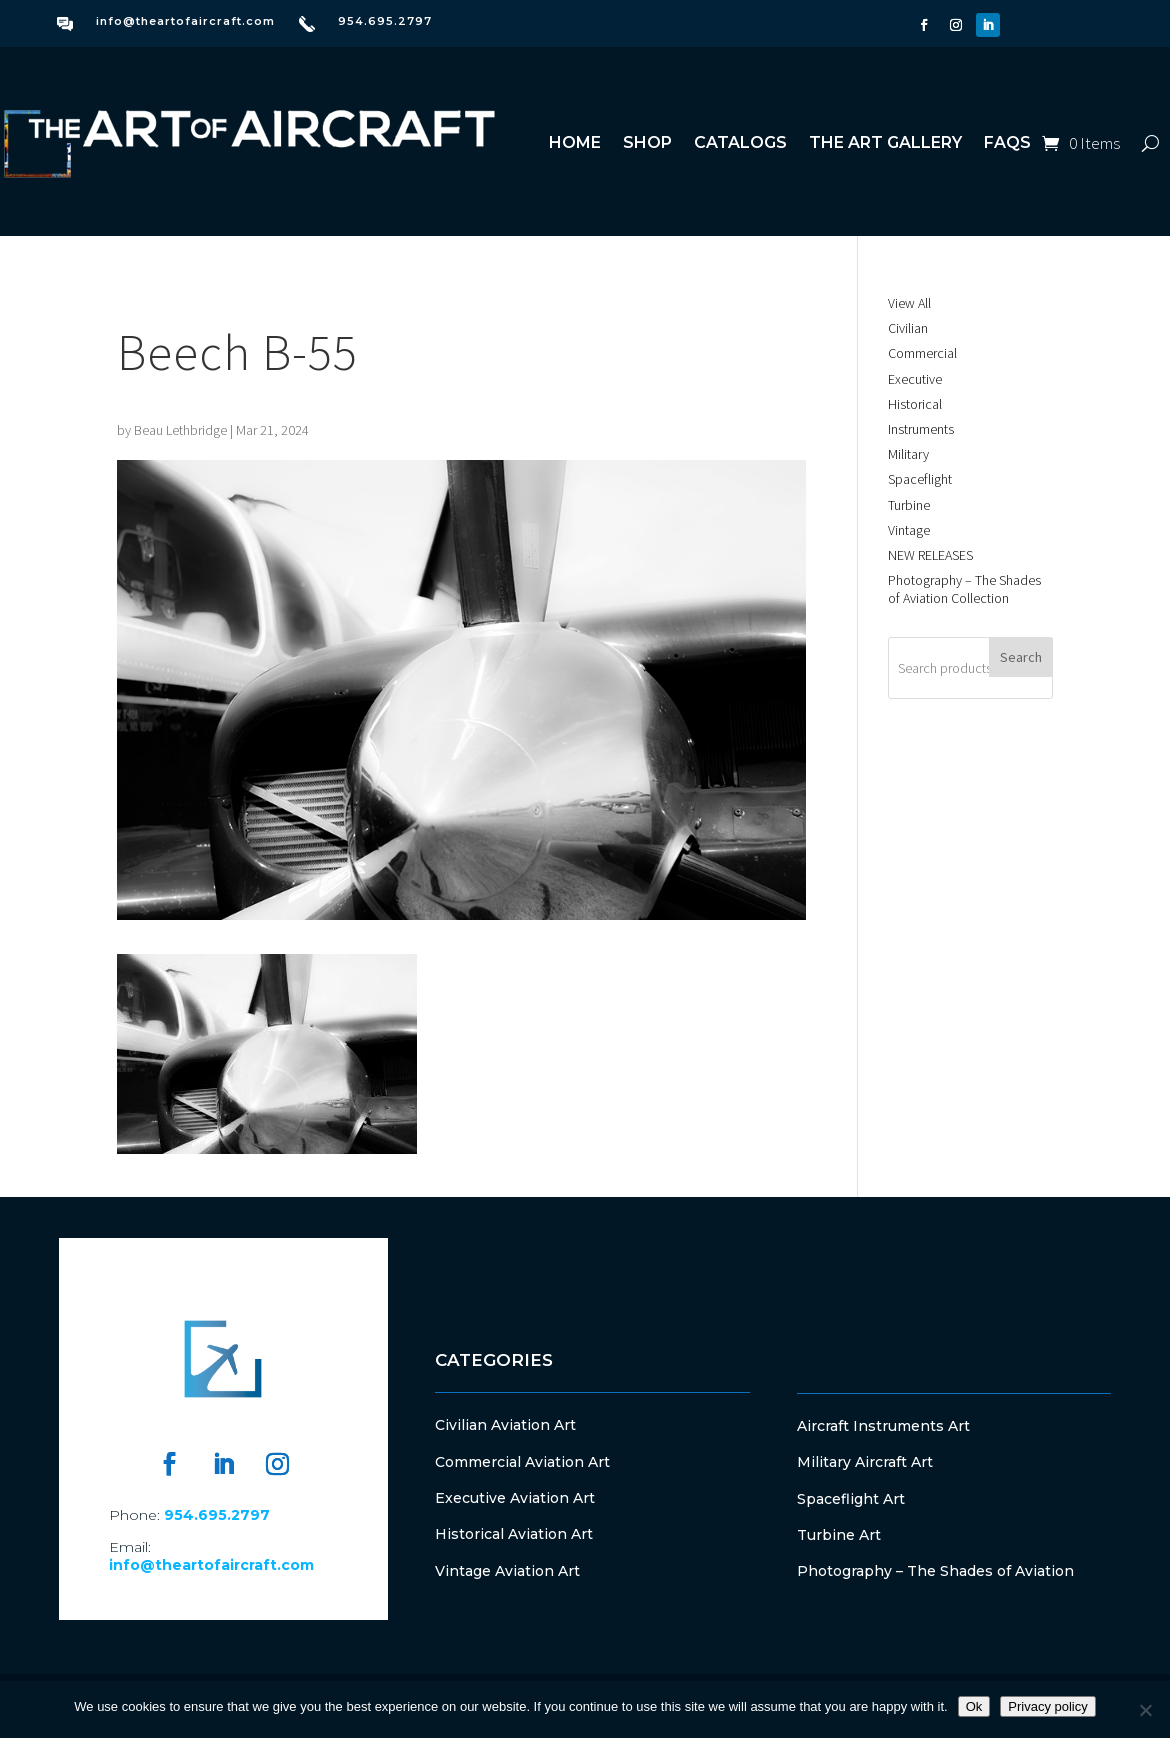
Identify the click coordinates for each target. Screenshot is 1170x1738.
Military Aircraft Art (865, 1462)
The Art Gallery (885, 142)
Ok (974, 1706)
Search (1021, 657)
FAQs (1007, 142)
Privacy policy (1047, 1706)
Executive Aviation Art (515, 1498)
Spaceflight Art (851, 1499)
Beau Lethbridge (180, 430)
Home (575, 142)
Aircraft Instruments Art (883, 1426)
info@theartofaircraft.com (185, 21)
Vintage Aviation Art (507, 1571)
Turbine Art (839, 1535)
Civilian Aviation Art (505, 1425)
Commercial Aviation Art (522, 1462)
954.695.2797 (385, 21)
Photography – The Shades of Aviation (935, 1571)
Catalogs (740, 142)
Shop (647, 142)
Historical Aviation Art (514, 1534)
